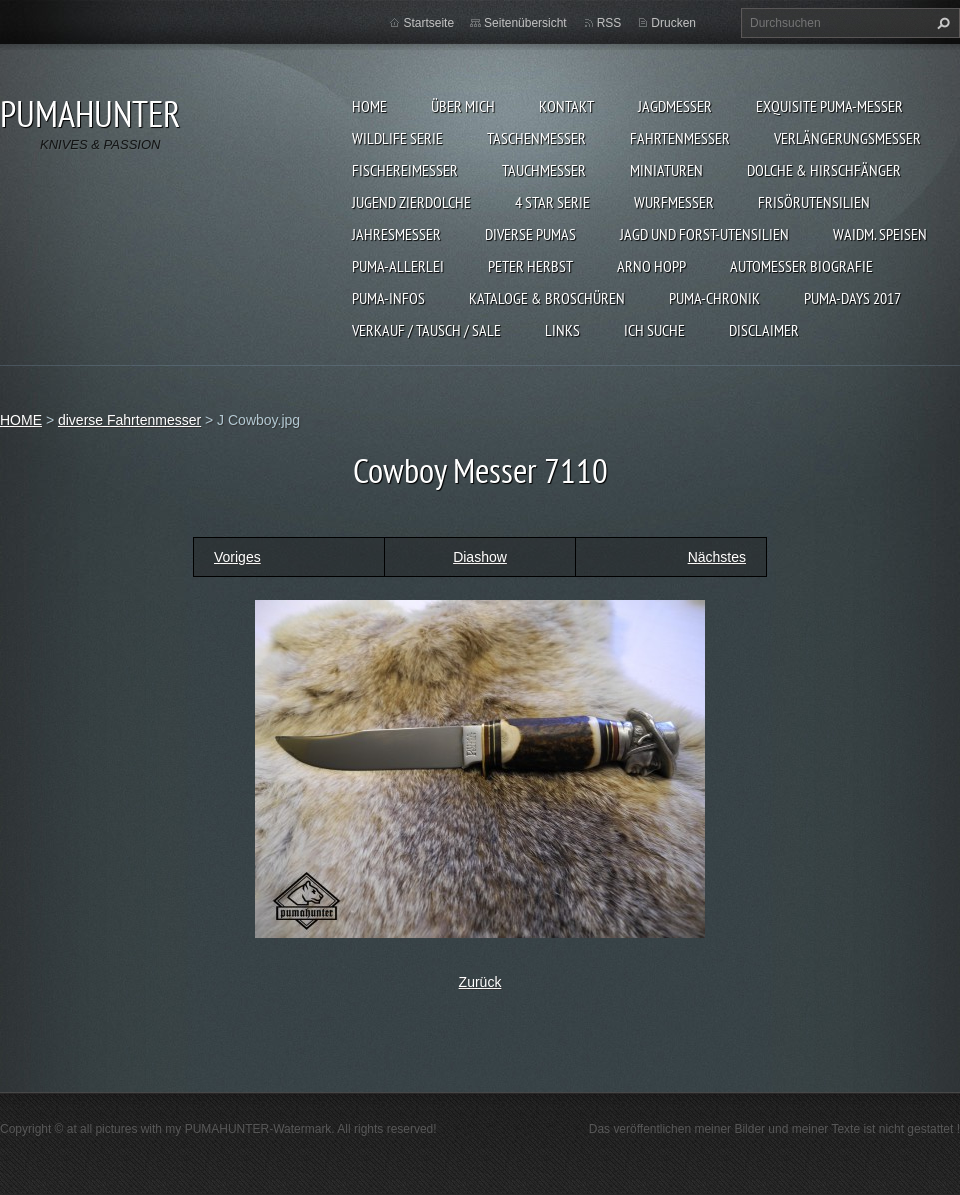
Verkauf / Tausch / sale (426, 330)
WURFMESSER (674, 202)
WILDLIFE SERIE (397, 138)
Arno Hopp (651, 266)
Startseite (428, 23)
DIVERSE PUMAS (530, 234)
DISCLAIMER (764, 330)
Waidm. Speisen (880, 234)
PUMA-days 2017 (852, 298)
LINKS (562, 330)
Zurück (480, 982)
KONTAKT (566, 106)
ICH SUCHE (654, 330)
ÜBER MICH (463, 106)
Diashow (480, 557)
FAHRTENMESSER (680, 138)
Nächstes (717, 557)
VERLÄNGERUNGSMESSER (847, 138)
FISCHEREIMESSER (405, 170)
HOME (369, 106)
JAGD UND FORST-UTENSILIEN (704, 234)
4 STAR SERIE (552, 202)
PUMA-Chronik (714, 298)
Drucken (673, 23)
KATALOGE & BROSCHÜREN (547, 298)
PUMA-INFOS (388, 298)
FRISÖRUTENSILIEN (814, 202)
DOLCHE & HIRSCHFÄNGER (824, 170)
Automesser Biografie (801, 266)
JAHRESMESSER (396, 234)
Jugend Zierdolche (411, 202)
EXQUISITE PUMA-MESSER (829, 106)
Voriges (237, 557)
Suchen (941, 23)
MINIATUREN (666, 170)
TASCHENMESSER (536, 138)
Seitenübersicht (525, 23)
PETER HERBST (530, 266)
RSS (609, 23)
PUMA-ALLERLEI (398, 266)
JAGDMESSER (675, 106)
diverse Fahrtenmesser (129, 420)
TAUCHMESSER (544, 170)
